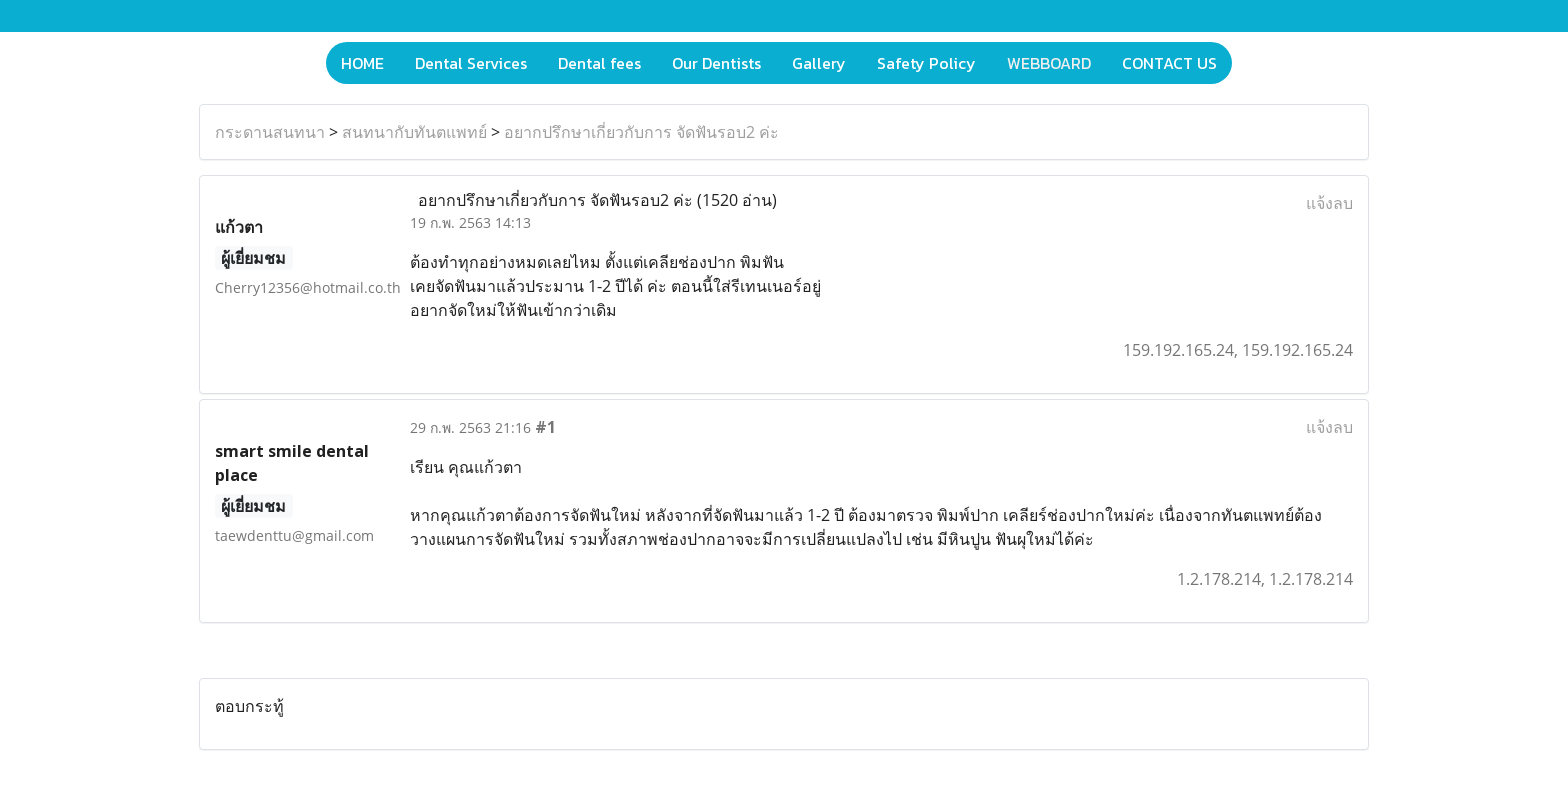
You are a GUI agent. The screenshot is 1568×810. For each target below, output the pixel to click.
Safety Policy (926, 63)
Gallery (819, 63)
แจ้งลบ (1329, 203)
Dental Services (471, 63)
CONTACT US (1169, 63)
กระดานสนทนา (270, 132)
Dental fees (599, 63)
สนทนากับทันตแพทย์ (414, 132)
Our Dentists (716, 63)
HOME (362, 63)
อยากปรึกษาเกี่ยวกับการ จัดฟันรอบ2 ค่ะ (641, 132)
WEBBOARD (1049, 63)
